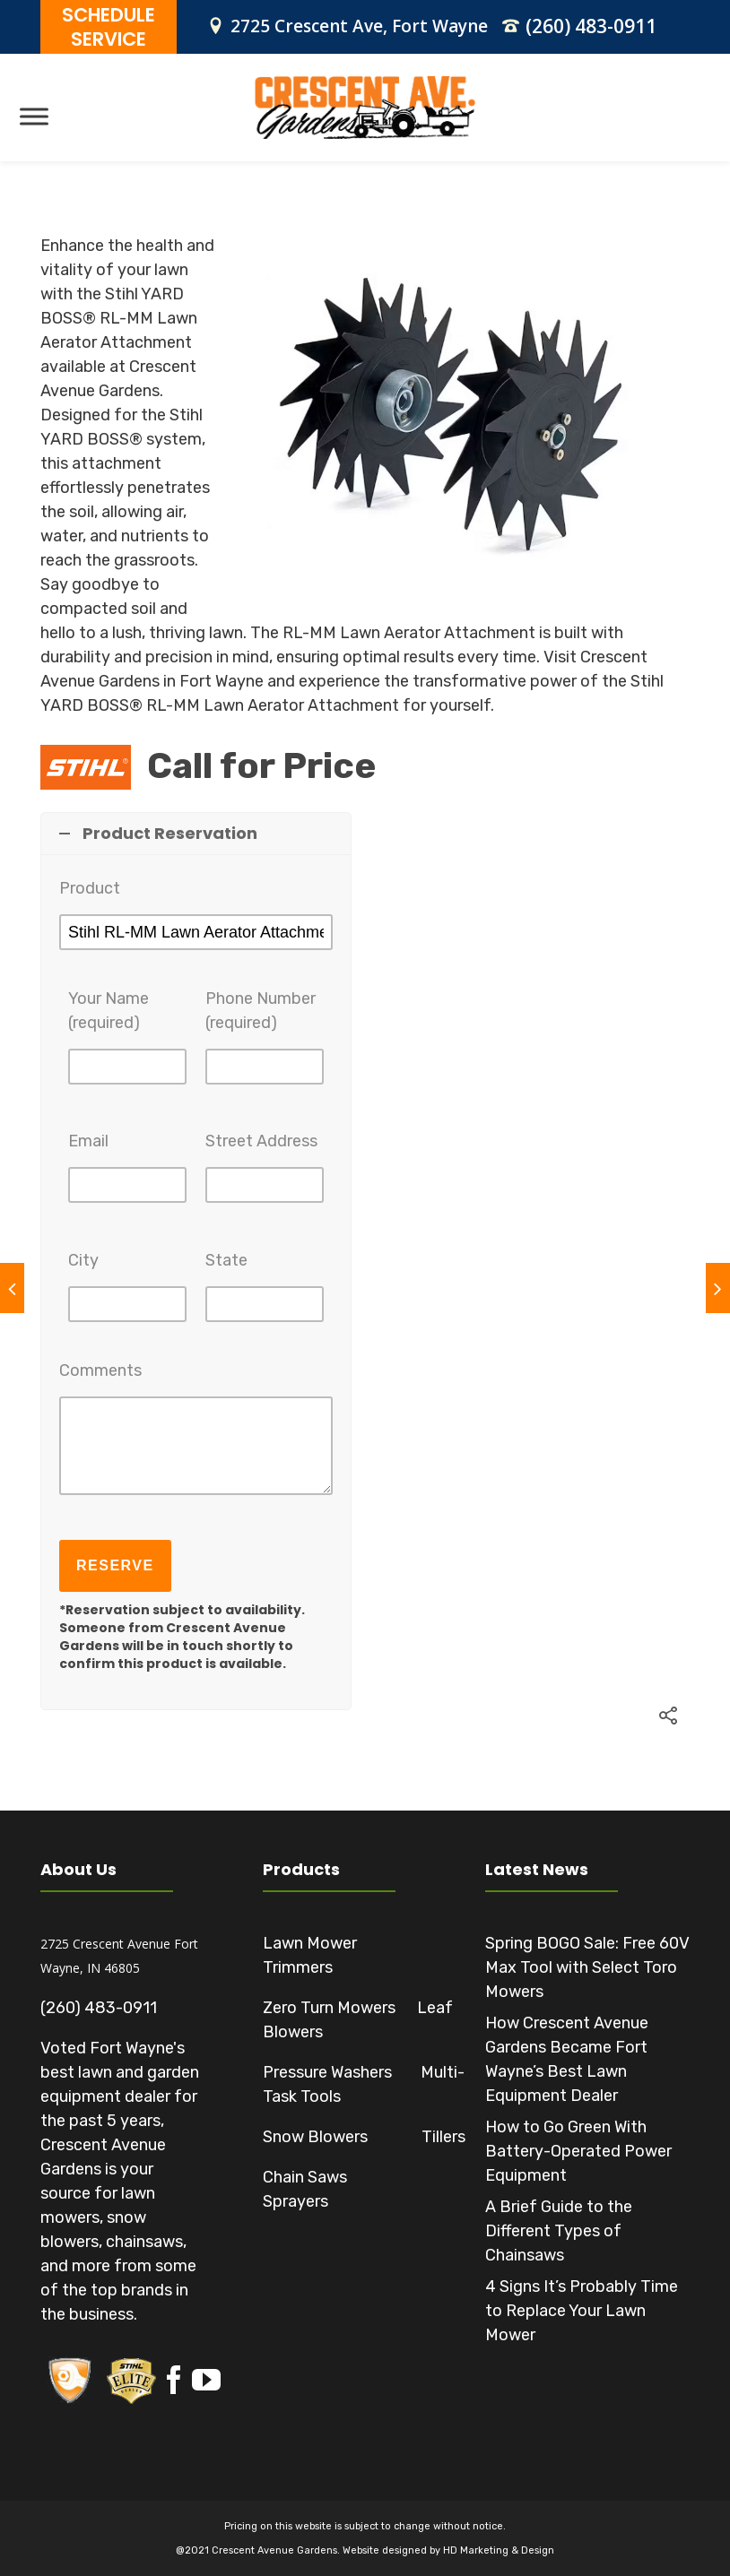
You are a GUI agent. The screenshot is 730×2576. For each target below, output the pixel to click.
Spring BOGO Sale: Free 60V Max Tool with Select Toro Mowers (587, 1967)
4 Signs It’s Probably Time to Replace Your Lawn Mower (581, 2311)
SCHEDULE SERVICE (108, 27)
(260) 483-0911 (591, 26)
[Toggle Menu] (34, 116)
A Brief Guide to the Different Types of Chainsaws (558, 2231)
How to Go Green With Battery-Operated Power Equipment (578, 2151)
